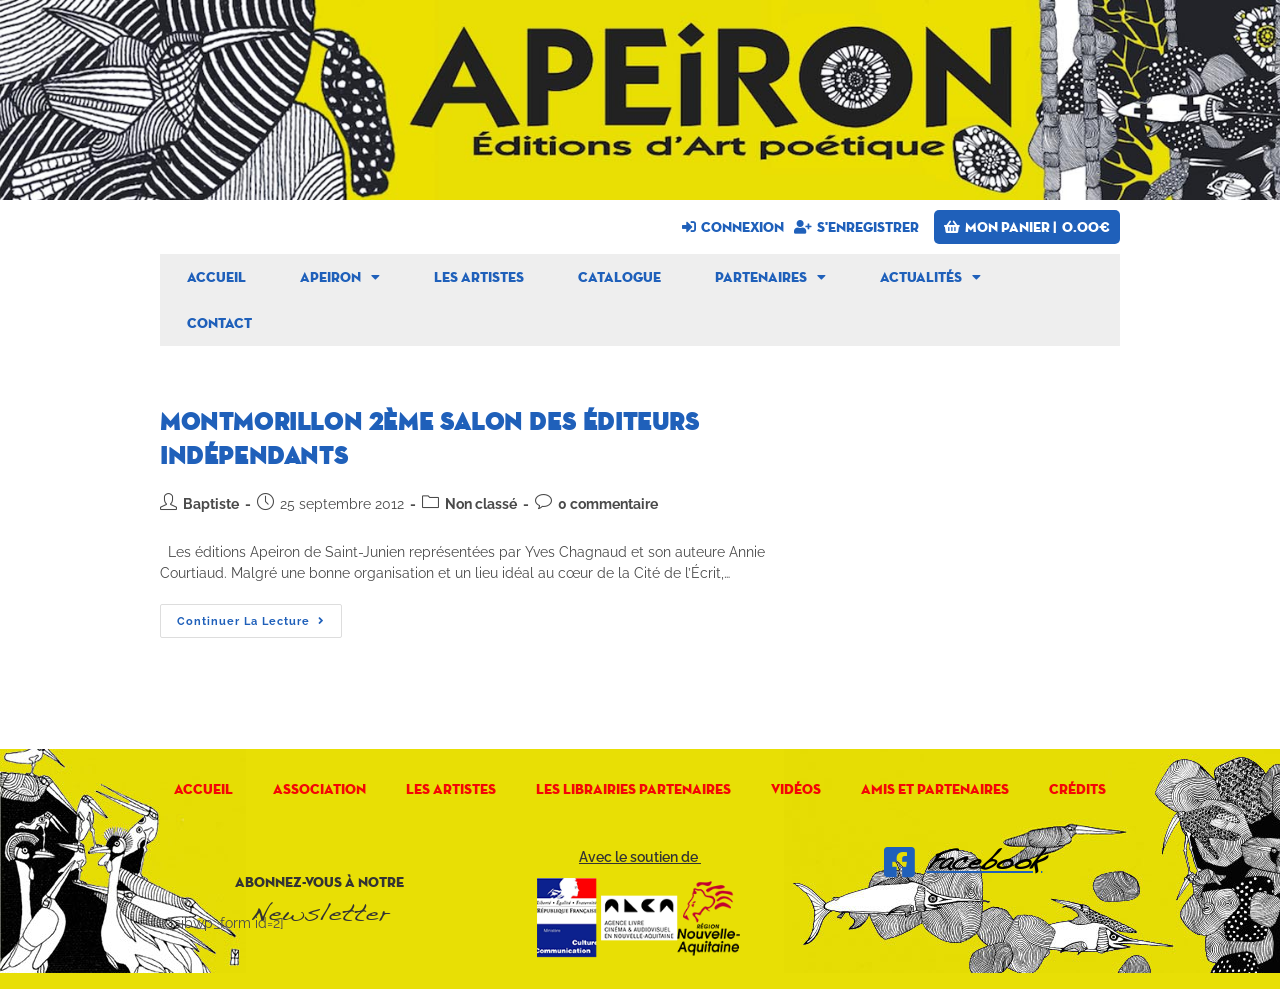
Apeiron (340, 277)
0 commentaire (608, 504)
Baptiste (211, 504)
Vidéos (796, 789)
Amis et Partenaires (935, 789)
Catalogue (619, 277)
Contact (219, 323)
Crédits (1077, 789)
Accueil (216, 277)
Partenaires (770, 277)
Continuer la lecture (259, 616)
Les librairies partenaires (633, 789)
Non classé (481, 504)
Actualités (930, 277)
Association (319, 789)
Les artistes (479, 277)
